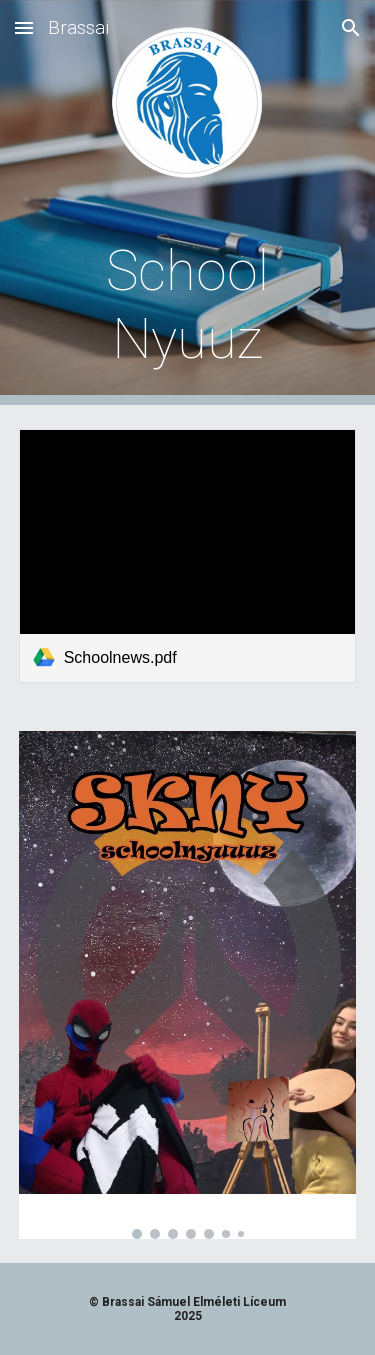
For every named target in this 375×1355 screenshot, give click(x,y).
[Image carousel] (188, 985)
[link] (188, 555)
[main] (188, 305)
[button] (24, 27)
